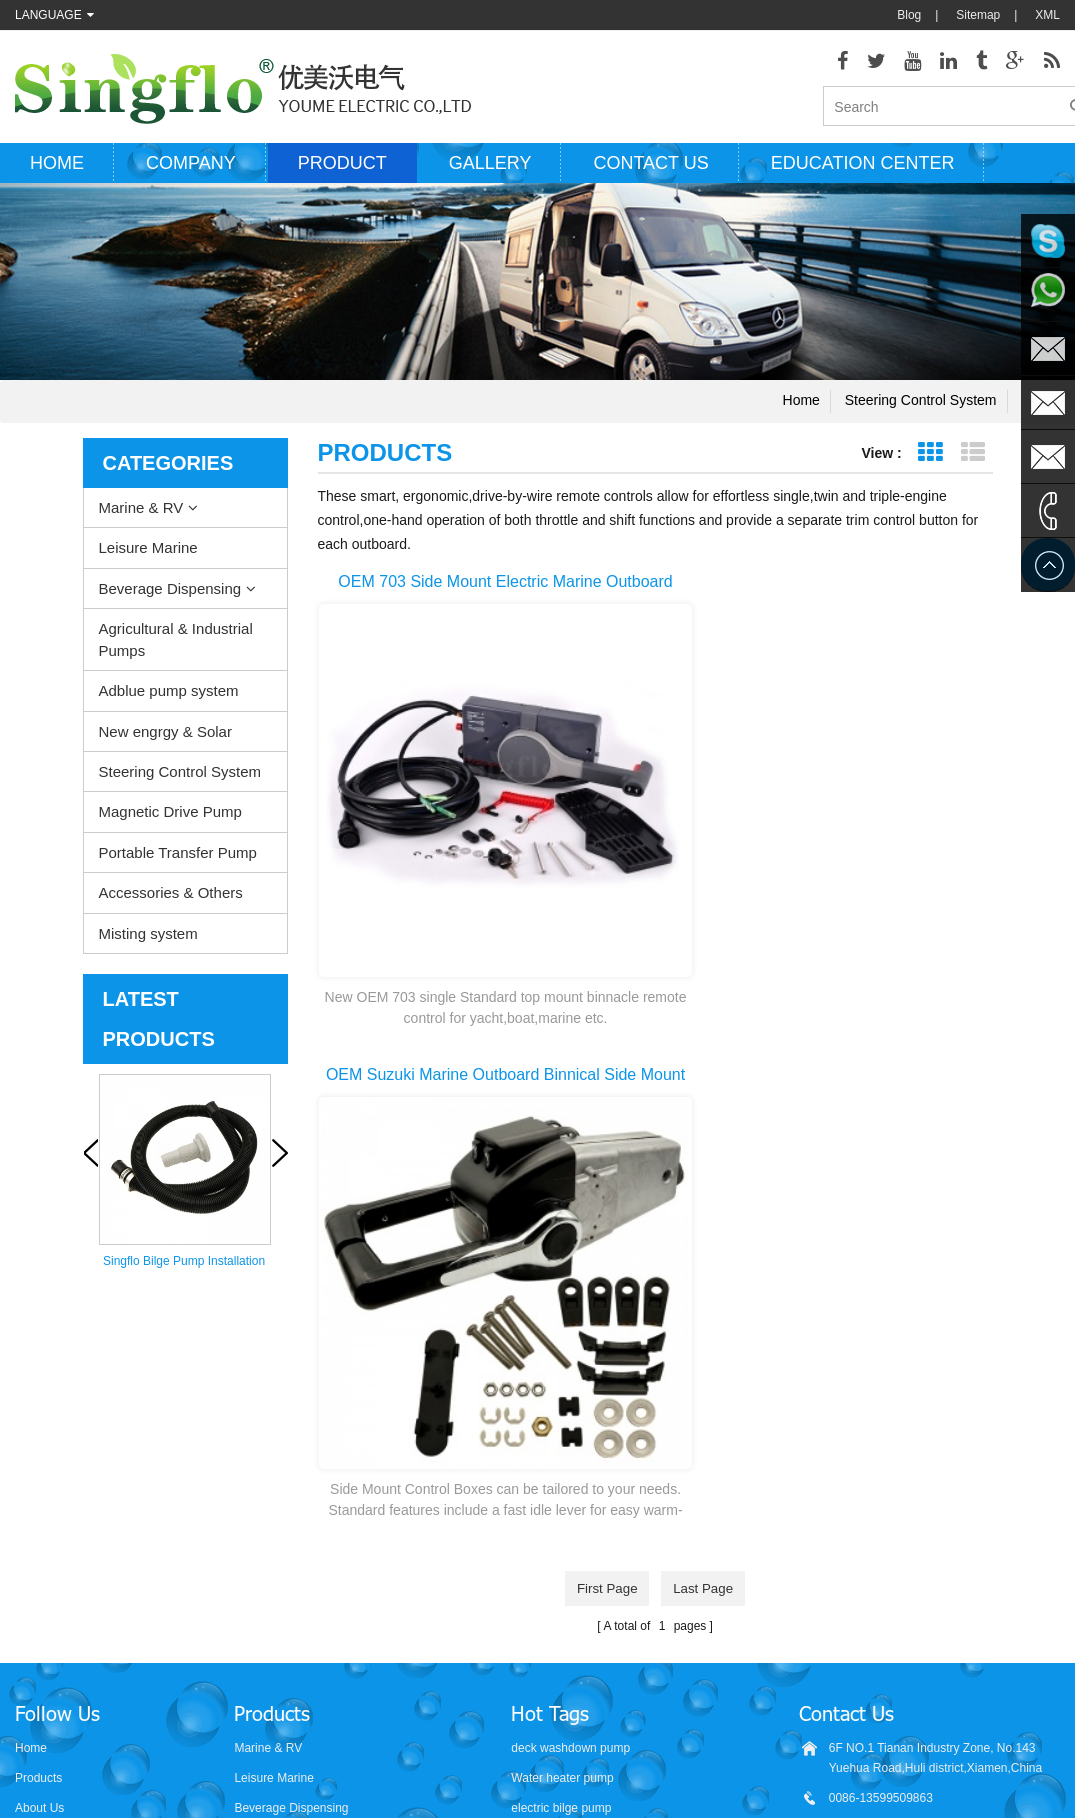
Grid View (930, 462)
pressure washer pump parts (587, 1517)
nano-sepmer (379, 1748)
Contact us (650, 173)
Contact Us (44, 1487)
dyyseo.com (728, 1788)
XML (1047, 15)
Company (191, 173)
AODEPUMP (467, 1748)
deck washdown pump (570, 1397)
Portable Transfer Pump (178, 862)
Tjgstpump (662, 1748)
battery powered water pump (587, 1577)
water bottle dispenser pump (586, 1637)
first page (604, 927)
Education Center (863, 173)
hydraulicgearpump (760, 1748)
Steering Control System (921, 410)
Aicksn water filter (568, 1748)
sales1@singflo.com (883, 1567)
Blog (909, 15)
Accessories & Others (171, 903)
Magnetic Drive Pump (170, 822)
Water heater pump (562, 1427)
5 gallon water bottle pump (581, 1667)
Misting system (148, 943)
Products (38, 1427)
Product (342, 173)
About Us (39, 1457)
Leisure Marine (148, 558)
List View (973, 462)
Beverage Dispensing (170, 598)
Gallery (490, 173)
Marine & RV (141, 517)
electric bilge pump (561, 1457)
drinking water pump (565, 1607)
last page (706, 927)
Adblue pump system (169, 701)
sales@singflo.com (879, 1537)
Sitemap (978, 15)
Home (57, 173)
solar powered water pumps (584, 1547)
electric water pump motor (580, 1487)
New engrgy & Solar (165, 741)
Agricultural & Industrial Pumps (176, 650)
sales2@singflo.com (883, 1597)
